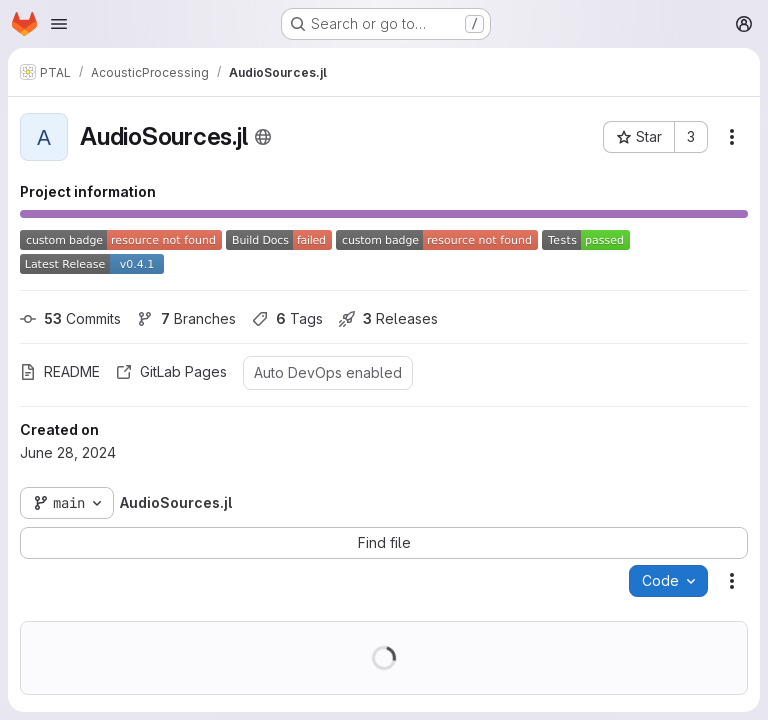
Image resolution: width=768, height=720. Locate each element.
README (60, 371)
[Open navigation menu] (59, 24)
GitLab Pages (171, 371)
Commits (70, 318)
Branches (186, 318)
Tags (287, 318)
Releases (388, 318)
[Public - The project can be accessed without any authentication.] (263, 137)
